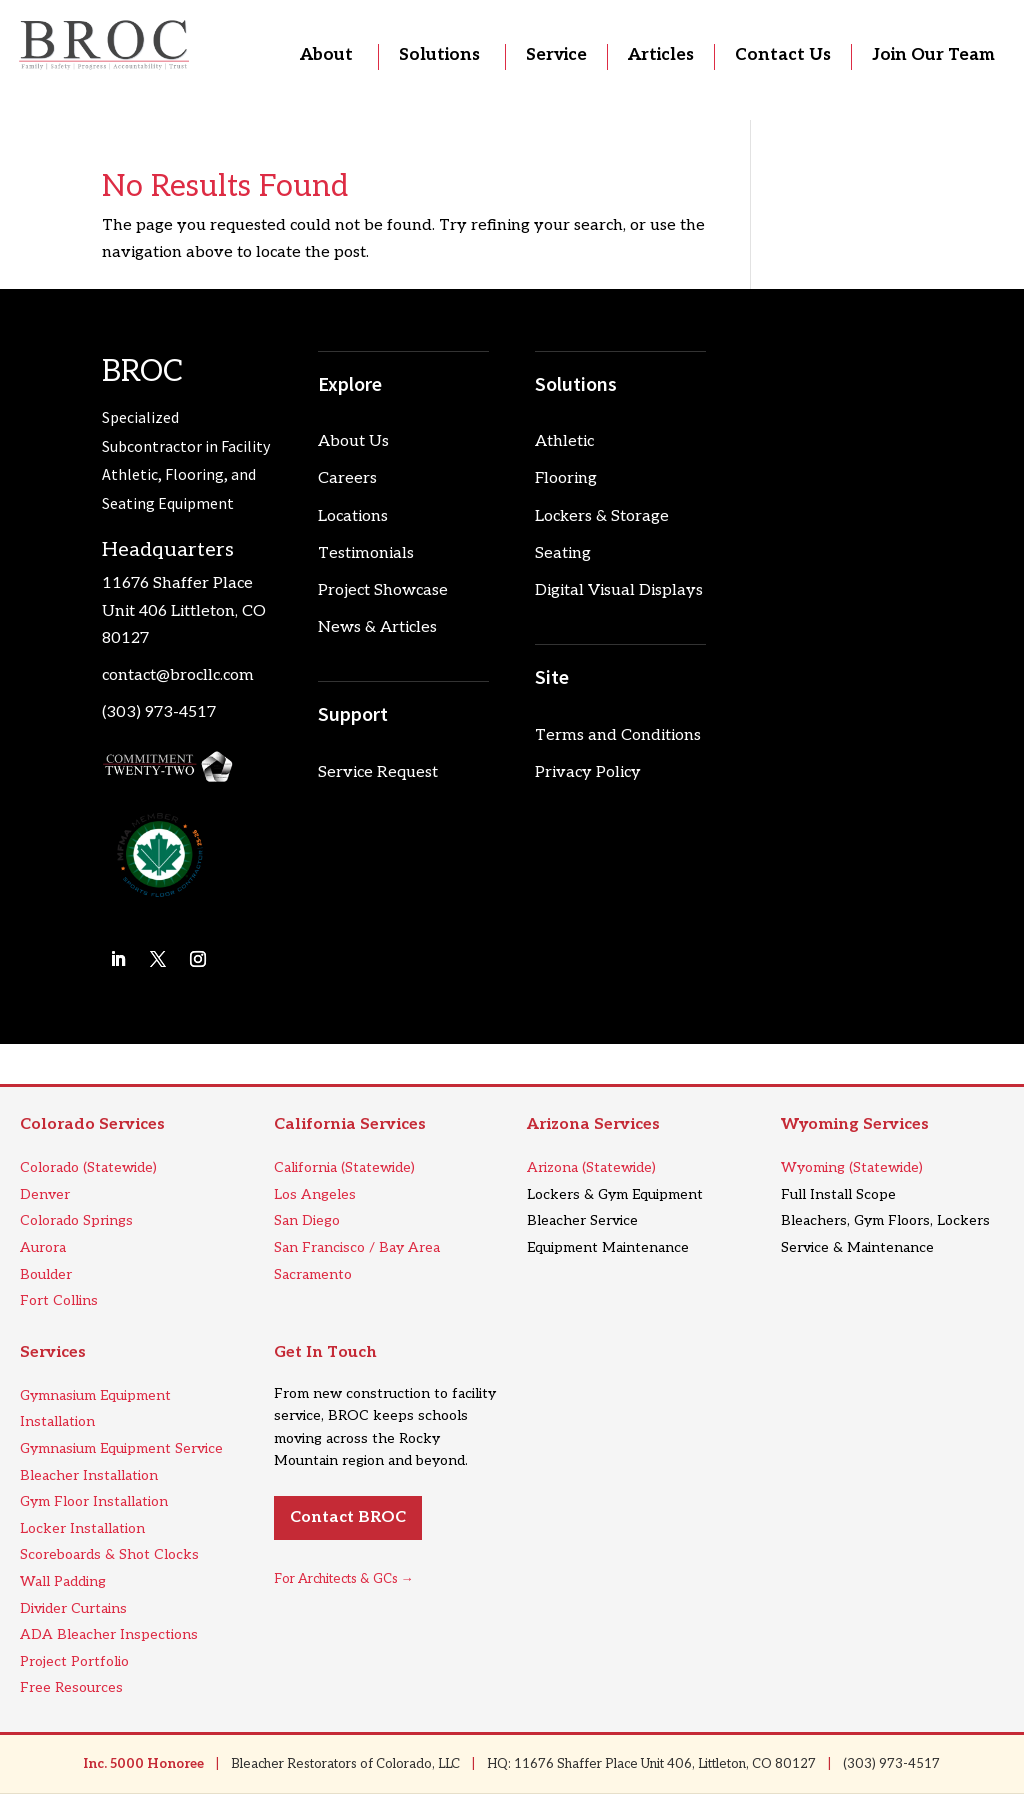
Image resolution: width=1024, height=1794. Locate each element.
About (326, 55)
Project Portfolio (74, 1661)
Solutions (439, 55)
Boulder (46, 1274)
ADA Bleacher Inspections (109, 1634)
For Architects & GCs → (344, 1579)
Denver (45, 1194)
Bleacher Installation (89, 1475)
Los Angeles (315, 1194)
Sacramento (313, 1274)
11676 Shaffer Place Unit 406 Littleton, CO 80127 (184, 610)
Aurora (43, 1247)
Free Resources (71, 1687)
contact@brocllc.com (178, 675)
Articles (661, 55)
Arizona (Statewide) (591, 1167)
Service (556, 55)
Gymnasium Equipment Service (121, 1448)
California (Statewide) (344, 1167)
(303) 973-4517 (159, 712)
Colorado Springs (76, 1221)
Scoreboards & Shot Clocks (109, 1554)
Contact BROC (348, 1517)
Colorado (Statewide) (88, 1167)
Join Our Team (933, 55)
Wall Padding (63, 1581)
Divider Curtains (73, 1608)
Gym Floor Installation (94, 1501)
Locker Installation (82, 1528)
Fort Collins (59, 1300)
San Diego (307, 1221)
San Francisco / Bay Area (357, 1247)
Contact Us (783, 55)
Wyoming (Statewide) (852, 1167)
